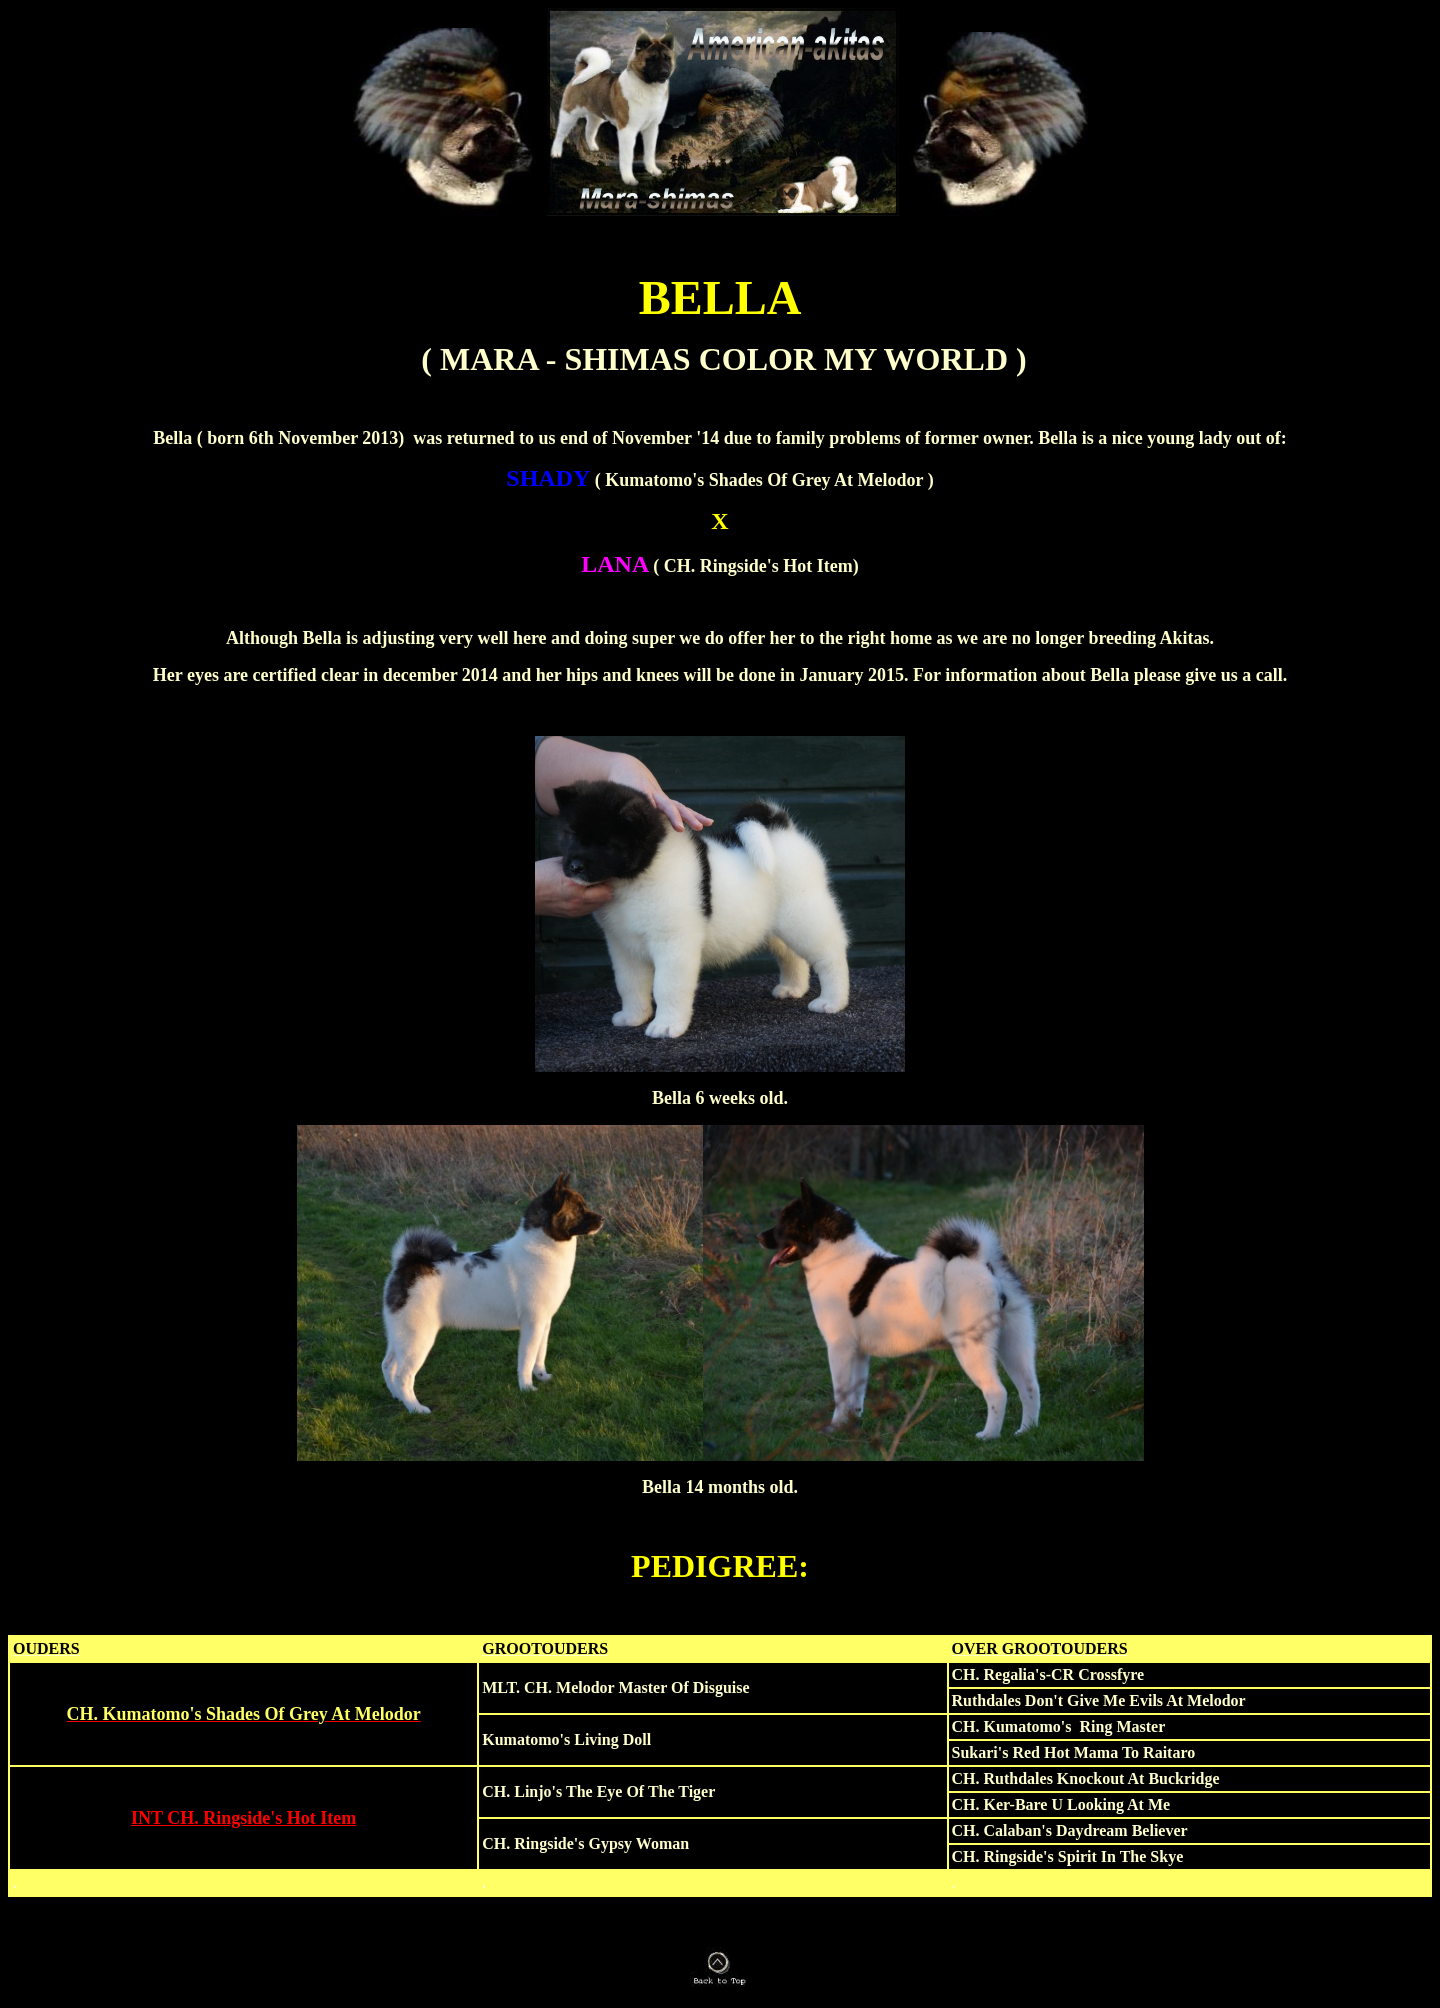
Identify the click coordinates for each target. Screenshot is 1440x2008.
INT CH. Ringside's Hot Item (243, 1818)
